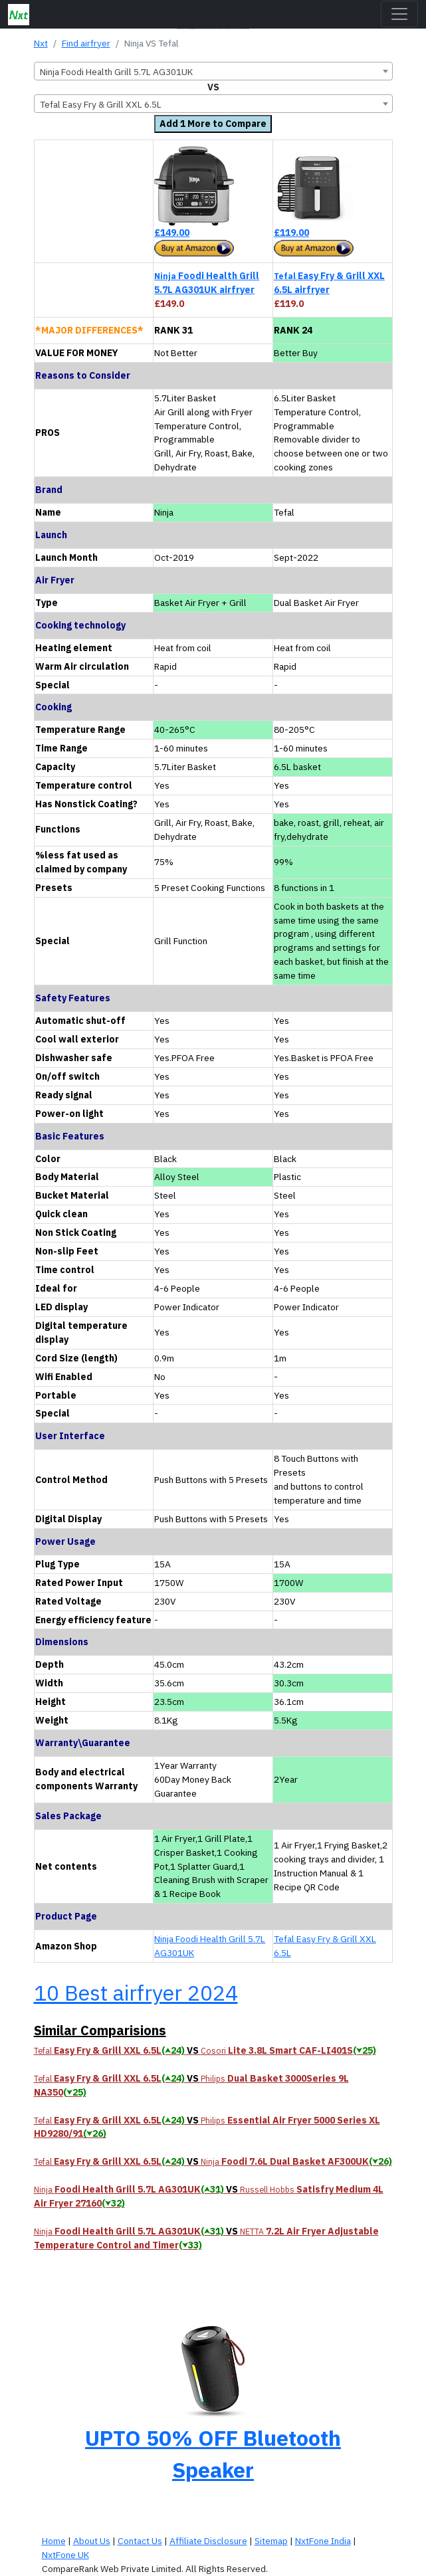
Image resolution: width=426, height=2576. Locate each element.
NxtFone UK (65, 2555)
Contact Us (140, 2541)
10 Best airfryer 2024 (136, 1993)
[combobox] (213, 71)
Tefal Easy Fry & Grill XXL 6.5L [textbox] (100, 104)
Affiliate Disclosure (208, 2541)
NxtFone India (323, 2541)
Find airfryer (86, 43)
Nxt (41, 43)
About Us (91, 2541)
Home (54, 2541)
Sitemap (271, 2541)
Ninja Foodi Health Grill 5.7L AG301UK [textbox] (116, 72)
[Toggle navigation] (399, 14)
